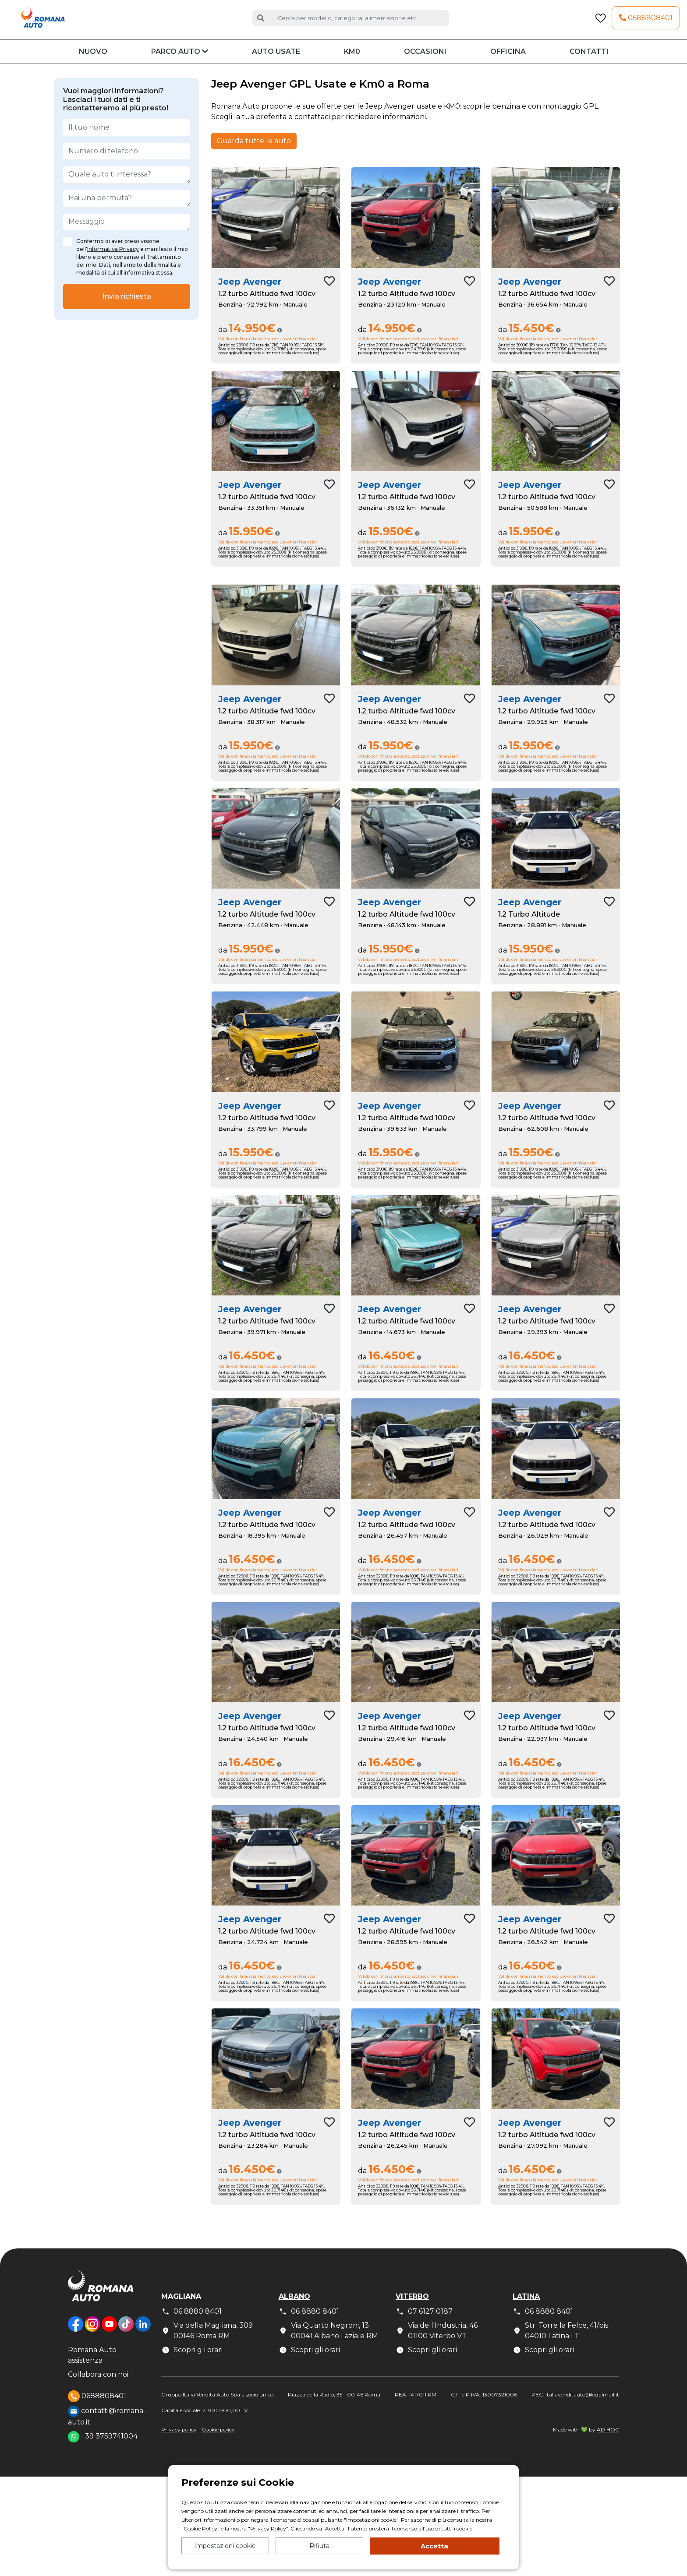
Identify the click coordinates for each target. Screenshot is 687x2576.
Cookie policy (218, 2440)
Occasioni (425, 63)
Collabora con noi (98, 2386)
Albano (294, 2307)
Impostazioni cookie (225, 2546)
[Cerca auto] (360, 23)
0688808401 (646, 23)
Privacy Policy (268, 2528)
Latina (526, 2307)
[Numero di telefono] (126, 162)
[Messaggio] (126, 233)
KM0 (352, 63)
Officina (508, 63)
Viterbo (412, 2307)
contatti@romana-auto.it (107, 2427)
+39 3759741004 (103, 2448)
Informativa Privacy (113, 260)
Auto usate (276, 63)
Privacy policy (179, 2440)
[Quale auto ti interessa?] (126, 185)
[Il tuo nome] (126, 138)
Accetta (434, 2546)
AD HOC (608, 2440)
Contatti (589, 63)
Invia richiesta (127, 307)
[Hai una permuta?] (126, 209)
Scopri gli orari (192, 2361)
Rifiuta (319, 2546)
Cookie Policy (200, 2528)
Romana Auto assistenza (92, 2366)
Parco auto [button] (179, 63)
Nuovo (93, 63)
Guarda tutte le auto (254, 152)
